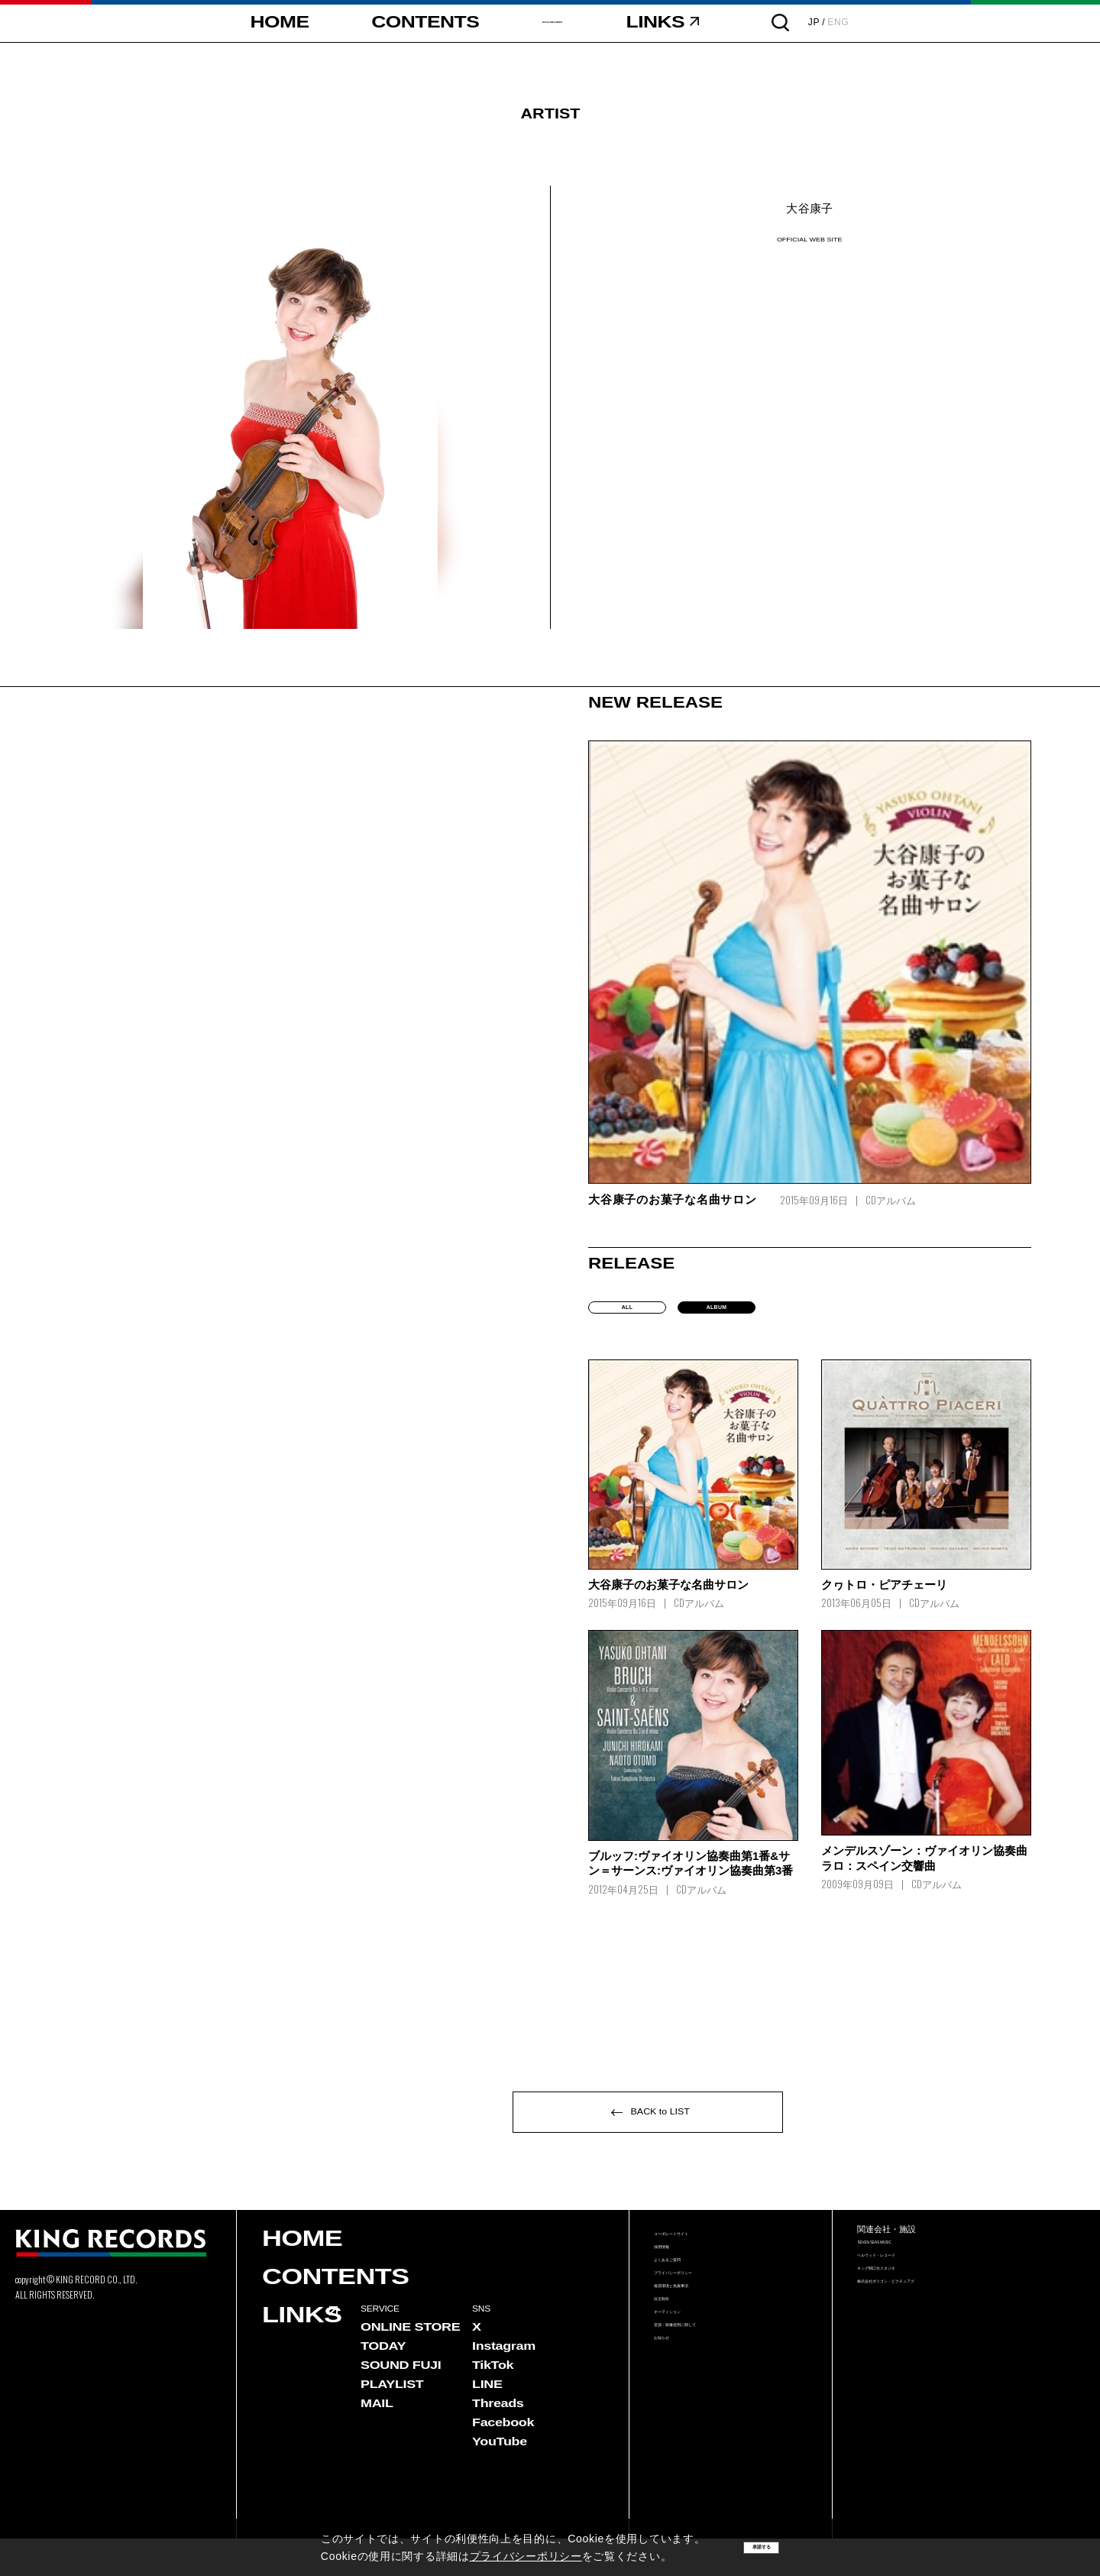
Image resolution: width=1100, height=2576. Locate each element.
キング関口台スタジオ (906, 2325)
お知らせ (674, 2448)
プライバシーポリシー (703, 2338)
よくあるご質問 (688, 2316)
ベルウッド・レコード (906, 2303)
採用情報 (674, 2295)
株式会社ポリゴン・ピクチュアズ (931, 2347)
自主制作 (674, 2382)
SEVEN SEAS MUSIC (906, 2281)
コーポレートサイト (698, 2273)
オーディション (688, 2404)
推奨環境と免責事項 (698, 2360)
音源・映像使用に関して (708, 2426)
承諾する (761, 2547)
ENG (923, 22)
